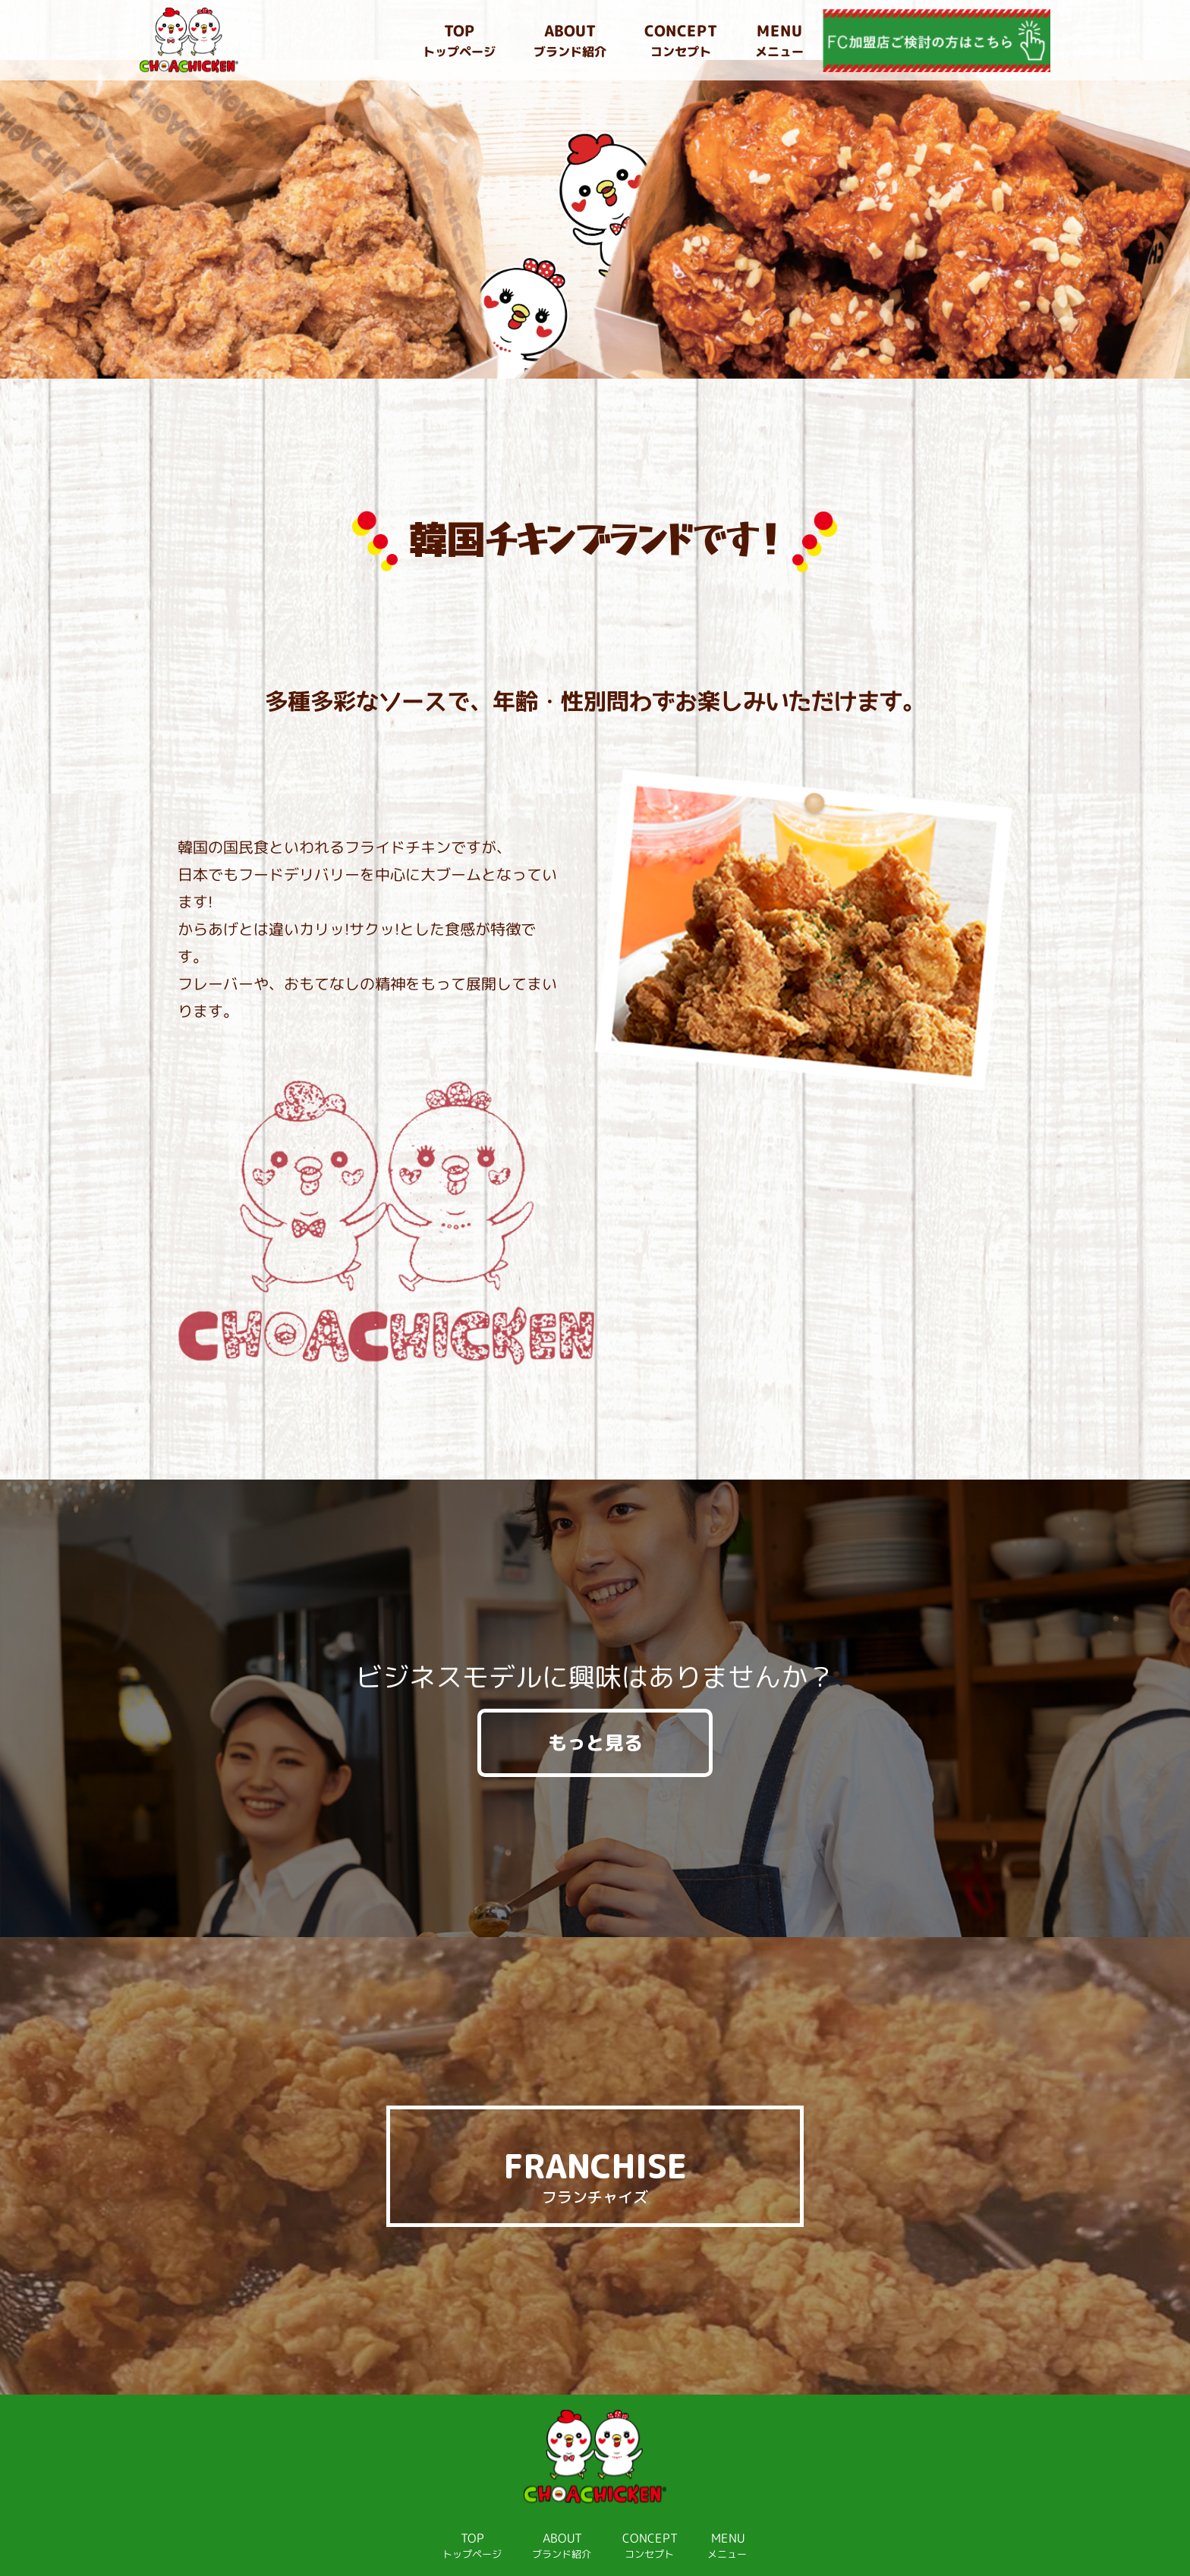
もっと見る (595, 1682)
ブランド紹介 (570, 40)
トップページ (459, 40)
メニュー (779, 40)
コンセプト (680, 40)
